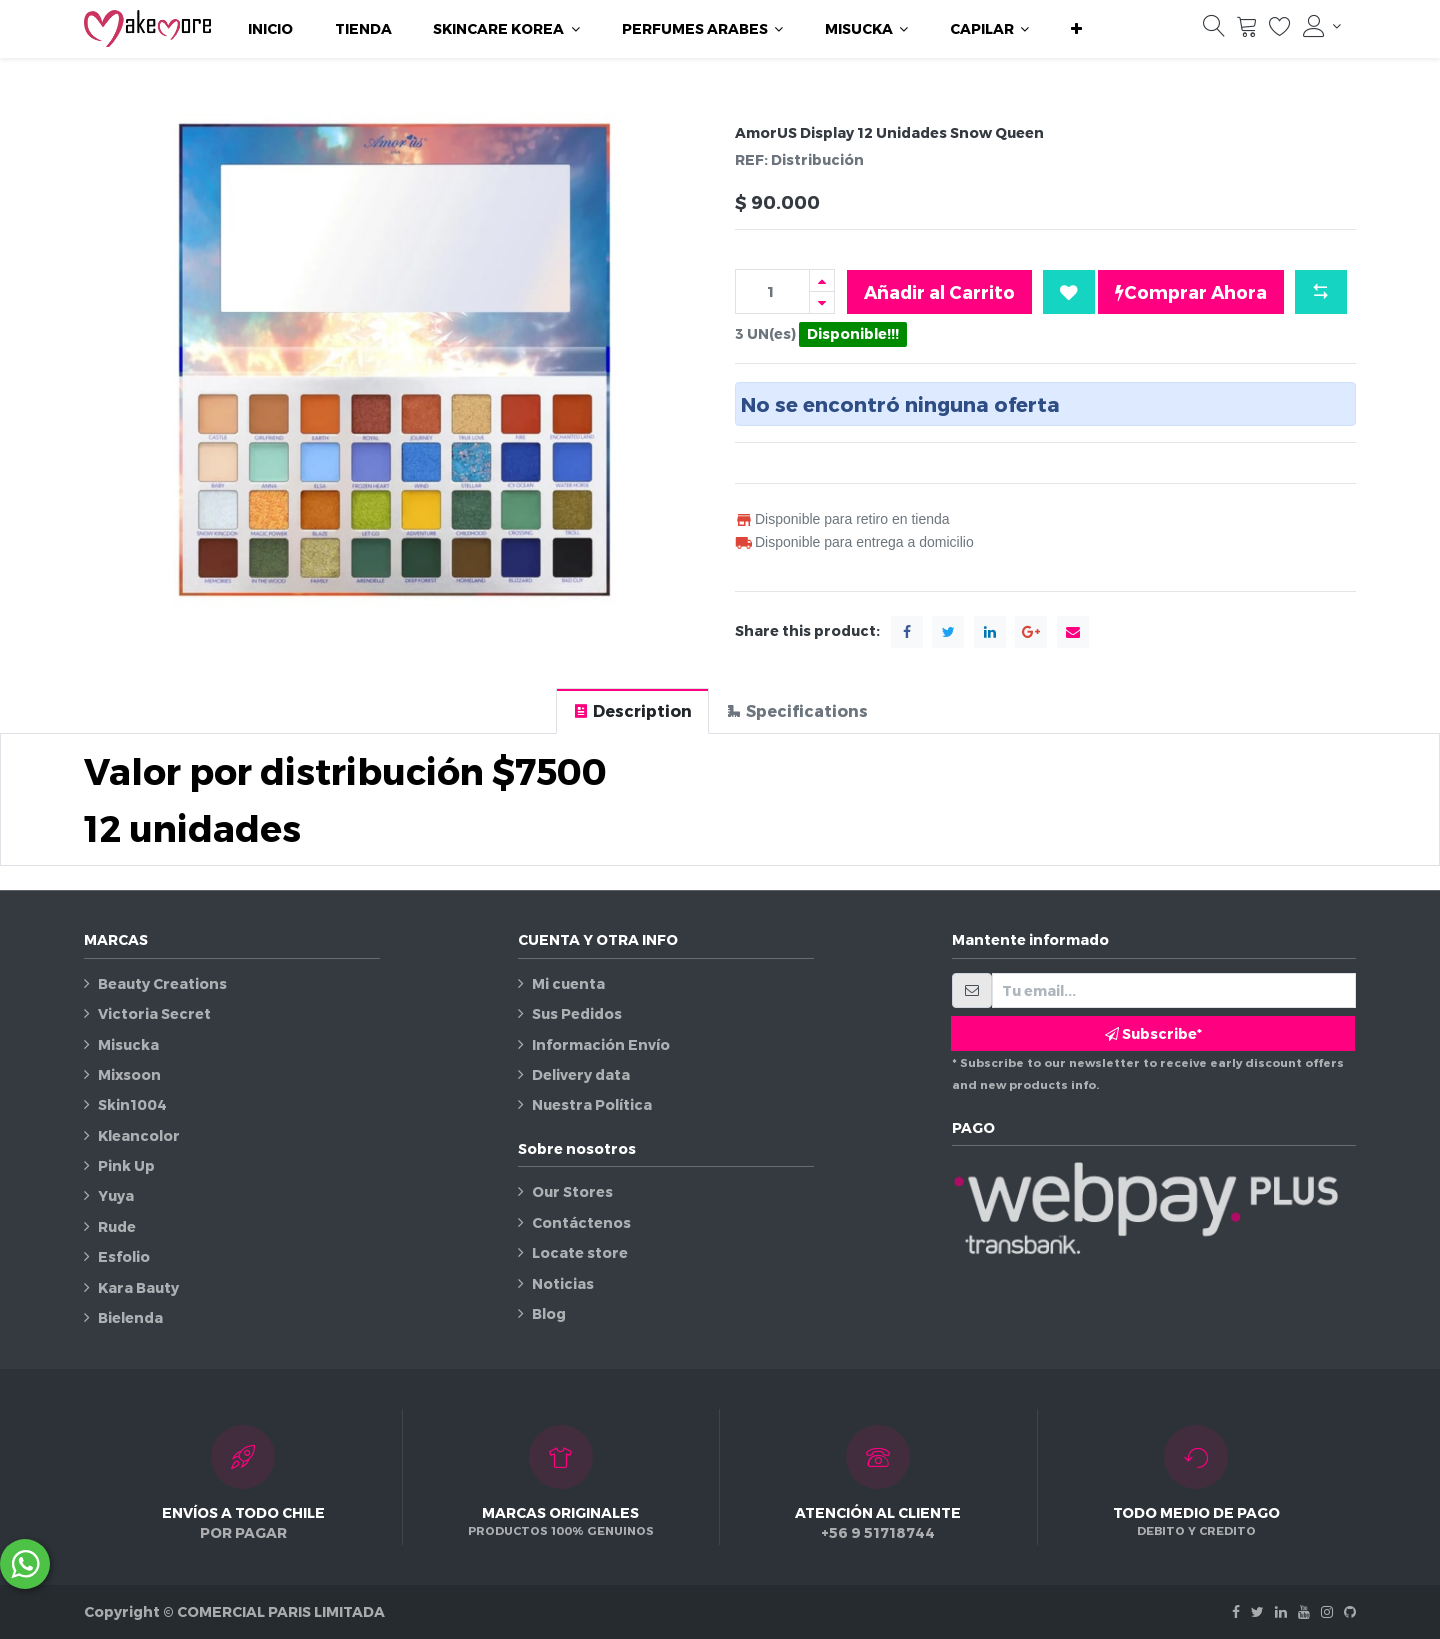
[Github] (1350, 1611)
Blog (549, 1313)
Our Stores (572, 1191)
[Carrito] (1247, 31)
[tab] (632, 710)
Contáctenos (581, 1222)
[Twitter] (1257, 1611)
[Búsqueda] (1214, 31)
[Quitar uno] (822, 302)
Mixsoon (129, 1074)
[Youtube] (1304, 1611)
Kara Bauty (138, 1287)
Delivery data (581, 1074)
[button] (1076, 29)
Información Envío (601, 1044)
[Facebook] (1236, 1611)
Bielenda (130, 1317)
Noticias (563, 1283)
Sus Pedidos (577, 1013)
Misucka (128, 1044)
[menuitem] (270, 29)
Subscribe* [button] (1153, 1033)
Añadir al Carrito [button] (939, 291)
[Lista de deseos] (1280, 31)
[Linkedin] (1281, 1611)
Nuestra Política (592, 1104)
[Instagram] (1327, 1611)
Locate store (580, 1252)
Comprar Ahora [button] (1191, 292)
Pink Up (126, 1165)
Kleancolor (139, 1135)
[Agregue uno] (822, 280)
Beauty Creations (162, 983)
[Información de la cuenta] (1322, 26)
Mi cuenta (568, 983)
